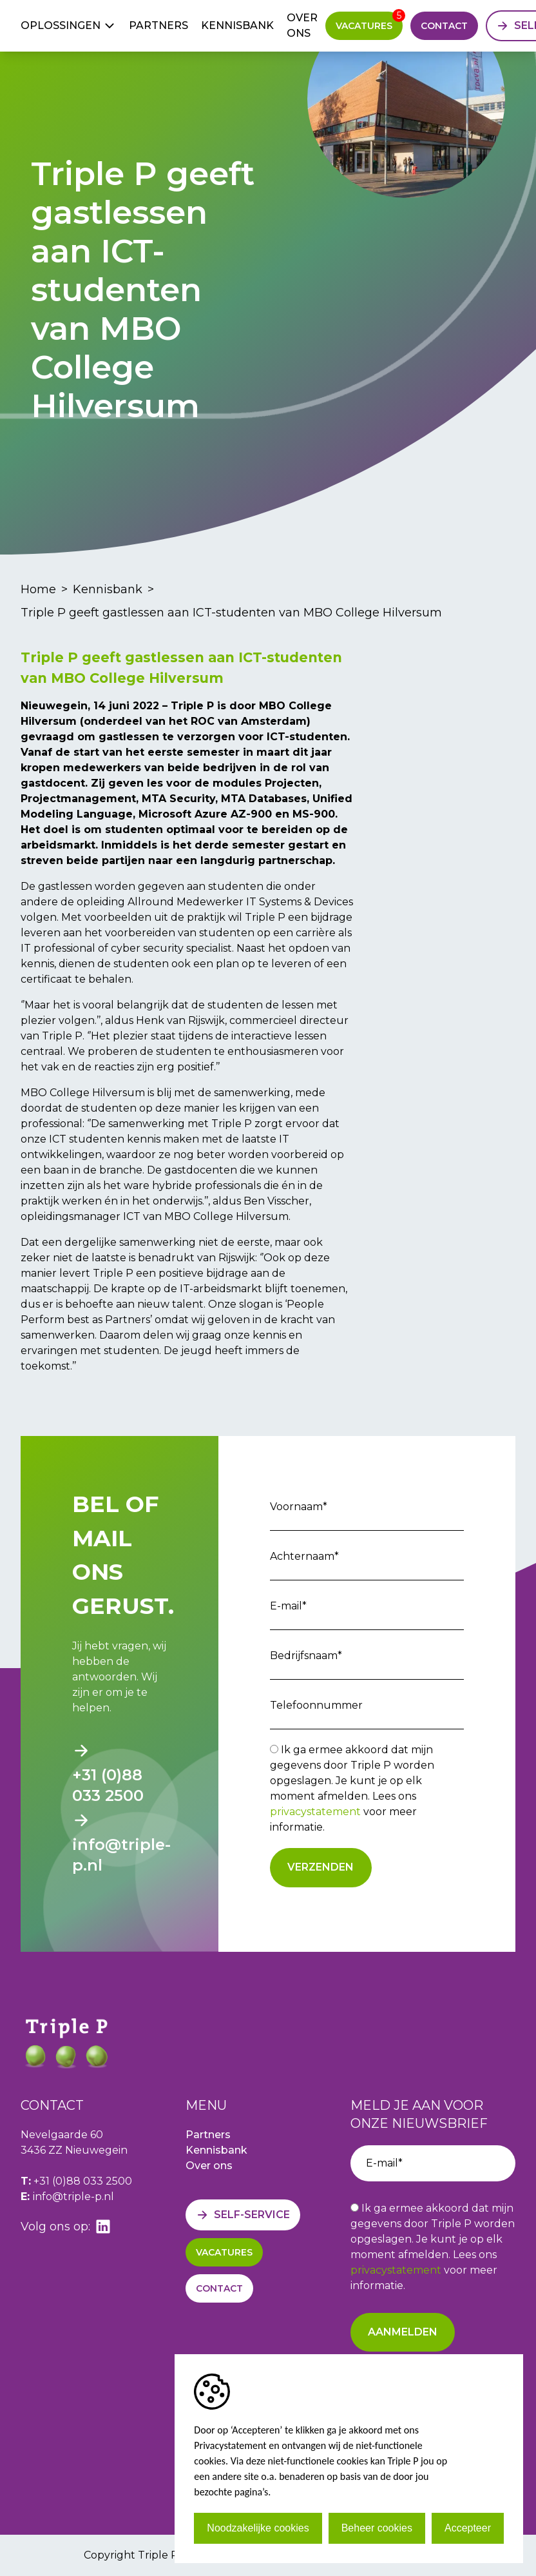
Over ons (302, 25)
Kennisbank (237, 25)
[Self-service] (243, 2214)
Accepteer (468, 2527)
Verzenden (320, 1867)
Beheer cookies (376, 2527)
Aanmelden (402, 2332)
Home (38, 589)
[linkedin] (103, 2226)
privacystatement (315, 1811)
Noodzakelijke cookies (258, 2527)
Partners (158, 25)
